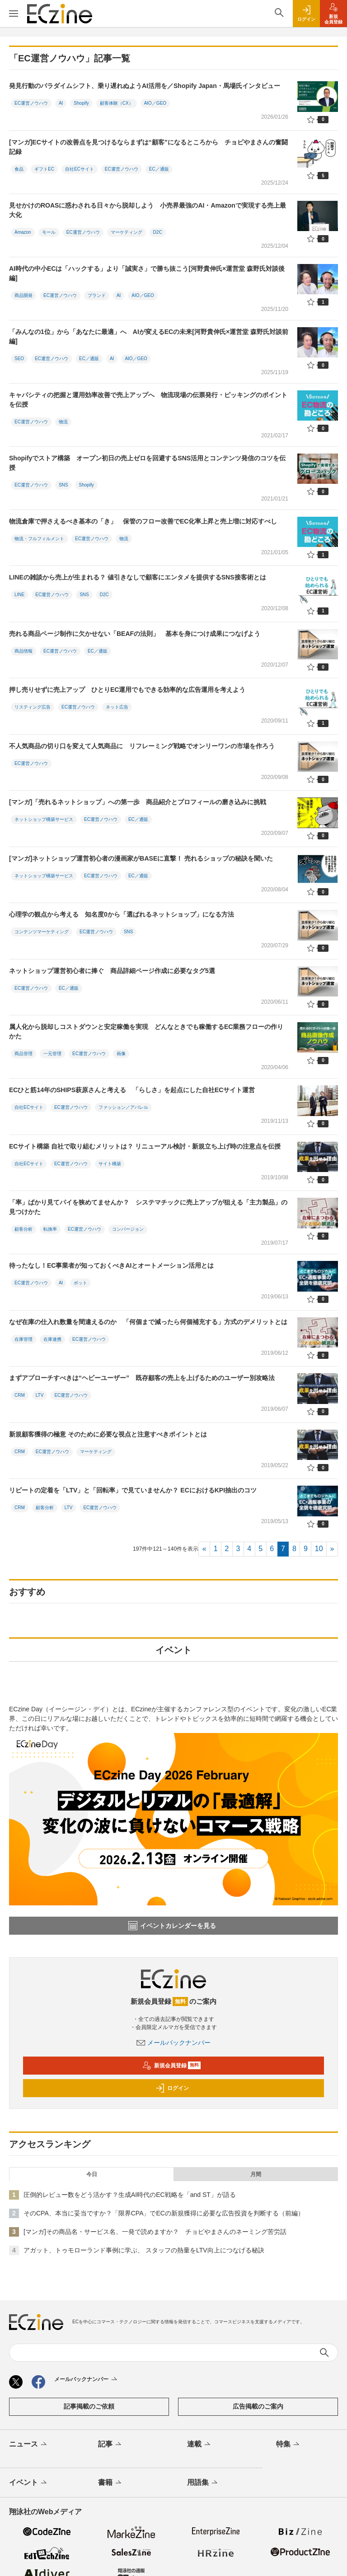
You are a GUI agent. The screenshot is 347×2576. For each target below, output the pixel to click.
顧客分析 (23, 1229)
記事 (110, 2444)
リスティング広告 (32, 706)
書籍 (110, 2483)
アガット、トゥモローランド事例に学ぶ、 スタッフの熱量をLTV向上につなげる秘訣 (143, 2250)
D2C (157, 232)
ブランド (97, 295)
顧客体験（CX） (116, 103)
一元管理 (52, 1053)
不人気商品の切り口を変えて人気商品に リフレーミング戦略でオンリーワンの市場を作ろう (142, 746)
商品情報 (23, 651)
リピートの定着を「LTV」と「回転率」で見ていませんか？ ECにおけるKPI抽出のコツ (133, 1490)
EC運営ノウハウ (31, 103)
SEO (19, 358)
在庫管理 (23, 1339)
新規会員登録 (171, 2065)
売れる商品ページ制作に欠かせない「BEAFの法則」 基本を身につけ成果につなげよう (134, 633)
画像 (121, 1053)
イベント (28, 2483)
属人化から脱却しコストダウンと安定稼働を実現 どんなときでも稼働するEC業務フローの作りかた (146, 1031)
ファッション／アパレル (123, 1107)
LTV (40, 1395)
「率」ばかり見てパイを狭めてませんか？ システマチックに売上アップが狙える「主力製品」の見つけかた (148, 1207)
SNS (63, 484)
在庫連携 (52, 1339)
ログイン (172, 2088)
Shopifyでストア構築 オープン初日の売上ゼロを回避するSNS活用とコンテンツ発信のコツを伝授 (147, 462)
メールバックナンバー (173, 2042)
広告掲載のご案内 (258, 2406)
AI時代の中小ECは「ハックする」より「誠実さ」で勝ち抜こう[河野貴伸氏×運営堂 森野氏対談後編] (147, 273)
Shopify (81, 103)
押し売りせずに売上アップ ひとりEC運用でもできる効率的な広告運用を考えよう (127, 689)
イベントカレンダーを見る (172, 1925)
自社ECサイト (79, 169)
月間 (255, 2174)
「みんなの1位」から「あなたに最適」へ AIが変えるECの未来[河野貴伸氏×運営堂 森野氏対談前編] (148, 336)
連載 (199, 2444)
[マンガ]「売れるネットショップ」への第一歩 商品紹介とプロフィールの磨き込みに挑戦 (137, 802)
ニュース (28, 2444)
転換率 (50, 1229)
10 (319, 1548)
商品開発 (23, 295)
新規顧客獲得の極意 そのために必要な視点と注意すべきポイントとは (108, 1434)
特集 (288, 2444)
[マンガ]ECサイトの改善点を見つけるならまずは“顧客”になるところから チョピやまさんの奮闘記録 (148, 147)
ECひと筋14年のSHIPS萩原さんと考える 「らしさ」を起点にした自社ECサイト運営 (132, 1089)
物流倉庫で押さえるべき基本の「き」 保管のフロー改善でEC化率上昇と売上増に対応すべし (143, 521)
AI (61, 103)
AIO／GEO (155, 103)
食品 (18, 169)
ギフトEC (44, 169)
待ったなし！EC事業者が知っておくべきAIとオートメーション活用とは (111, 1265)
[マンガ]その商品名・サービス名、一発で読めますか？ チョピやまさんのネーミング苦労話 (154, 2231)
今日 (91, 2174)
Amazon (22, 232)
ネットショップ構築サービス (43, 819)
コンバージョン (128, 1229)
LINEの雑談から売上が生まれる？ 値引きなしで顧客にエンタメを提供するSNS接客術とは (137, 577)
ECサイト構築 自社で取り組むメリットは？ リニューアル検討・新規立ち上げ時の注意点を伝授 (145, 1146)
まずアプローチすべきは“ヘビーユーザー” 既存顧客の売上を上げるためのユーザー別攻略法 (142, 1377)
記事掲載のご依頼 (89, 2406)
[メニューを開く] (13, 13)
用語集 (203, 2483)
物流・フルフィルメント (39, 538)
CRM (19, 1395)
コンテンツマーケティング (41, 931)
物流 (63, 421)
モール (49, 232)
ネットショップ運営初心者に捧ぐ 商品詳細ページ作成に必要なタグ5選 (112, 970)
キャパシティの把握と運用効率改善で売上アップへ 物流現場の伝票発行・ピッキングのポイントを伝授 (148, 399)
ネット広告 (117, 706)
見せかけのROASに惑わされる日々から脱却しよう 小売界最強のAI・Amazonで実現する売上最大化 (147, 210)
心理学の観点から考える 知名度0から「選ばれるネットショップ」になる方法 (121, 914)
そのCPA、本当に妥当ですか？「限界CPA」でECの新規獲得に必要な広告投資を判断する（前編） (163, 2213)
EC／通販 (159, 169)
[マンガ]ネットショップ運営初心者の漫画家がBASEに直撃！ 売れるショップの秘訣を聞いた (141, 858)
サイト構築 (109, 1163)
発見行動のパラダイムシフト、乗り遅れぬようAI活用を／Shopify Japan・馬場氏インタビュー (144, 85)
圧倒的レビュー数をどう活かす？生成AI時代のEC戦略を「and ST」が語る (129, 2194)
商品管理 (23, 1053)
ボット (80, 1282)
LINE (19, 594)
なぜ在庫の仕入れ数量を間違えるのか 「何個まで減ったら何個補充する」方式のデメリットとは (148, 1321)
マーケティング (126, 232)
